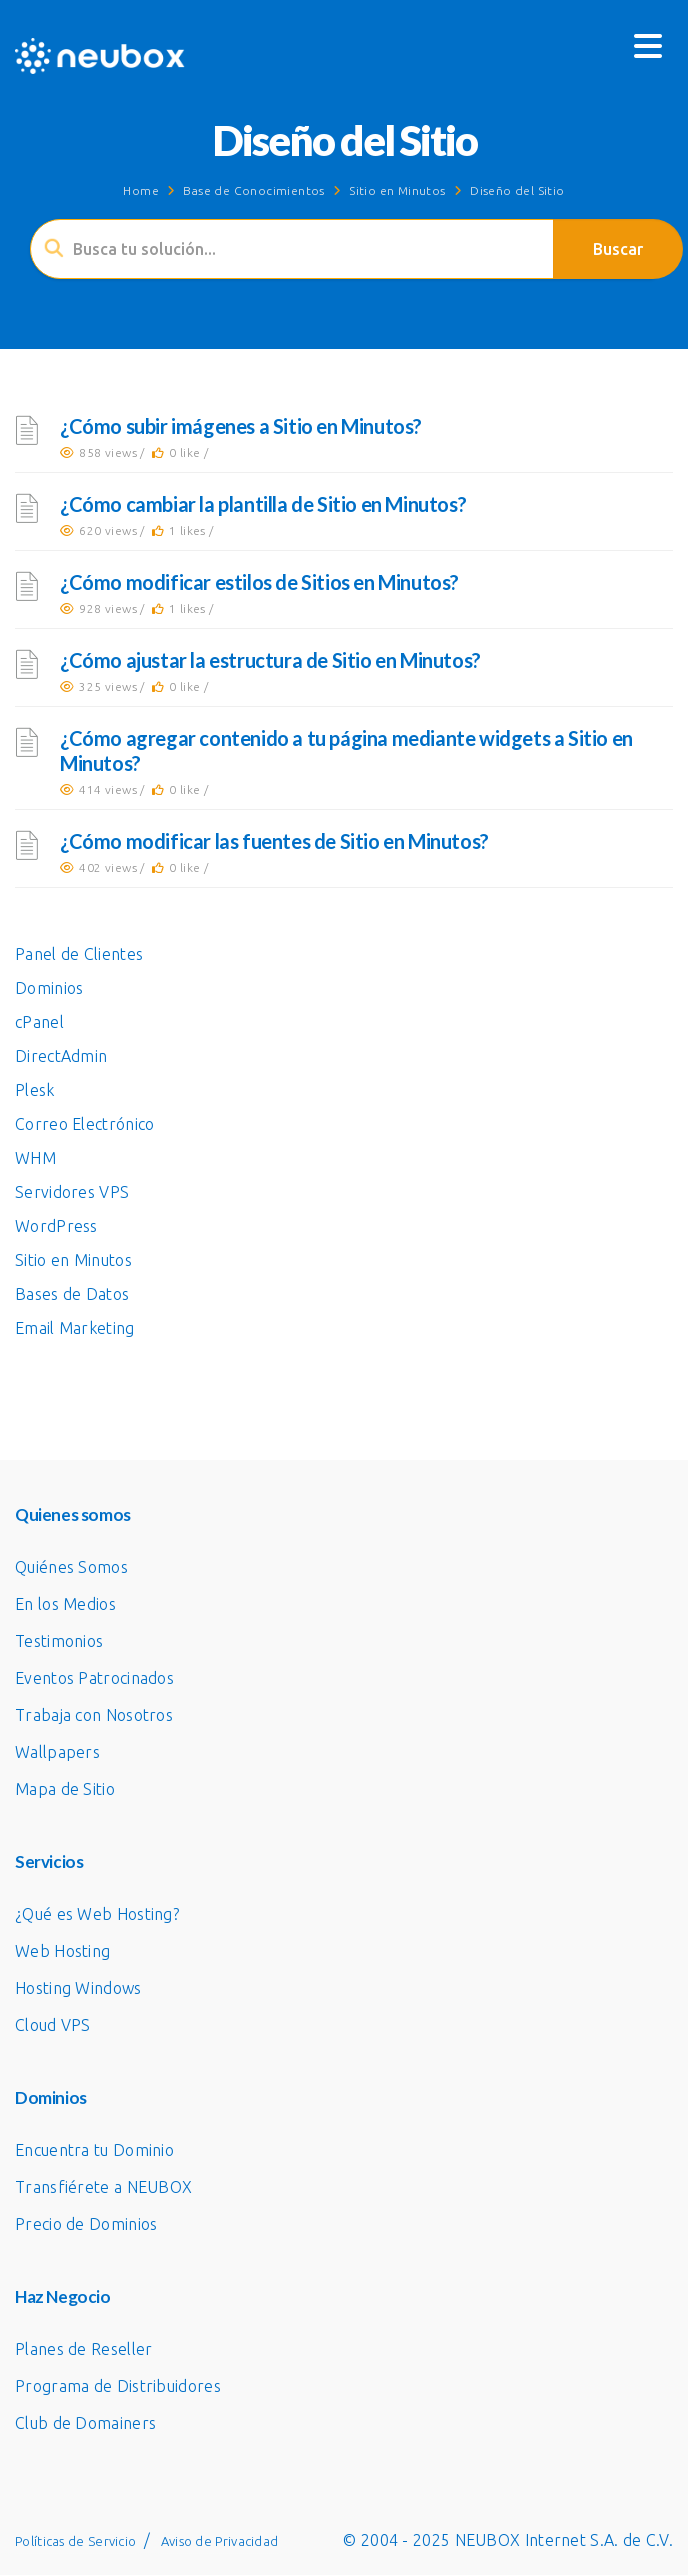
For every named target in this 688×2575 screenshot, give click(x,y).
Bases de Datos (72, 1294)
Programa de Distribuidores (118, 2386)
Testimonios (59, 1641)
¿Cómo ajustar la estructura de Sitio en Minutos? (270, 660)
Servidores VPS (72, 1192)
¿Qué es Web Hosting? (97, 1914)
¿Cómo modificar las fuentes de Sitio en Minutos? (274, 841)
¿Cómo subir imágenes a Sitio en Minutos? (241, 426)
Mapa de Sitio (65, 1789)
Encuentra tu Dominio (94, 2150)
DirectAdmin (61, 1056)
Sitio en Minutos (397, 190)
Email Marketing (75, 1328)
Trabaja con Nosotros (94, 1715)
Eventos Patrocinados (94, 1678)
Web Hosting (62, 1951)
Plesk (35, 1090)
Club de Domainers (85, 2423)
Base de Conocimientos (253, 190)
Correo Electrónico (84, 1124)
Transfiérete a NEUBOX (103, 2187)
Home (141, 190)
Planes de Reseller (83, 2349)
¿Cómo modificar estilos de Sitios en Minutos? (259, 582)
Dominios (49, 988)
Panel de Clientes (79, 954)
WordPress (56, 1226)
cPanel (39, 1022)
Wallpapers (57, 1752)
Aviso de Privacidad (220, 2541)
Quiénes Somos (71, 1567)
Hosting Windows (78, 1988)
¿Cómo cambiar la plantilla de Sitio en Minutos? (263, 504)
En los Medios (65, 1604)
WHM (35, 1158)
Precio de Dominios (86, 2224)
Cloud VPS (53, 2025)
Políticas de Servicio (75, 2541)
